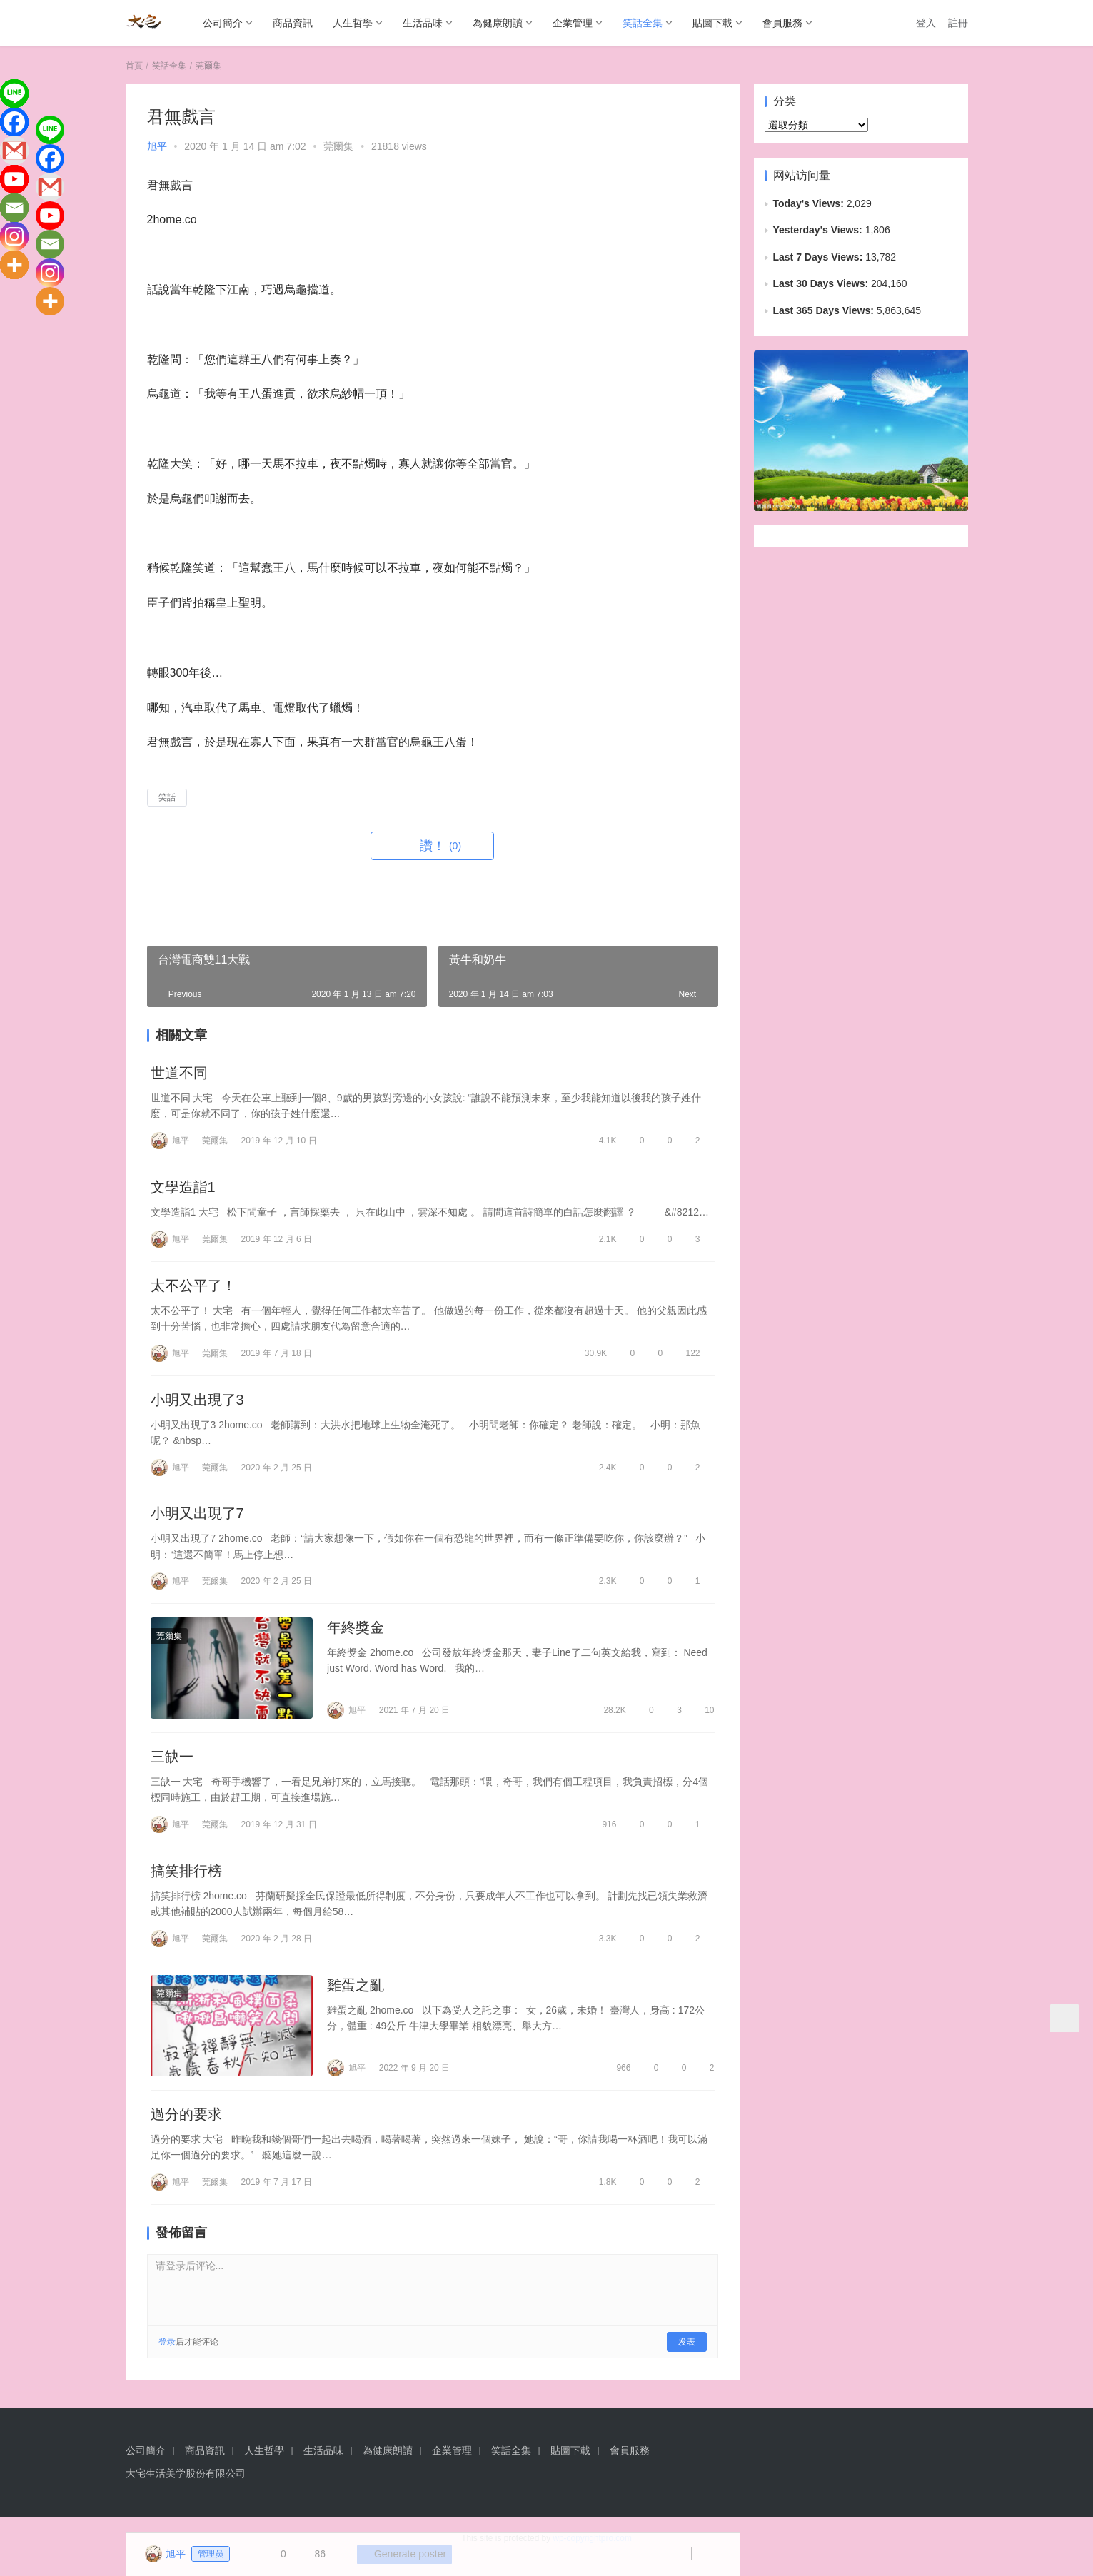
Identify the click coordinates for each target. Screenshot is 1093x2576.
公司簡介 (223, 23)
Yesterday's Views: (819, 230)
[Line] (14, 93)
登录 (167, 2358)
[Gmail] (14, 150)
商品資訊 (293, 23)
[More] (14, 265)
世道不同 (179, 1073)
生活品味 (423, 23)
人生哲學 (353, 23)
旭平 (157, 146)
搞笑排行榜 (186, 1883)
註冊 (958, 23)
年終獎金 (355, 1636)
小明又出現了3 (197, 1405)
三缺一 (172, 1767)
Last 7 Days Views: (819, 257)
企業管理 (573, 23)
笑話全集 (643, 23)
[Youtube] (14, 179)
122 (686, 1356)
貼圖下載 (712, 23)
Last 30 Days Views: (822, 283)
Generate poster (399, 2554)
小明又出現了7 (197, 1520)
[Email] (14, 207)
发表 (686, 2358)
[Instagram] (14, 236)
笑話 (167, 797)
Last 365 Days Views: (825, 310)
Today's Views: (810, 203)
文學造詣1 (183, 1189)
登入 (926, 23)
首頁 (134, 66)
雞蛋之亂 (355, 1998)
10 (703, 1719)
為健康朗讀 (498, 23)
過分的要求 (186, 2129)
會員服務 (782, 23)
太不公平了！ (193, 1289)
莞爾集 (338, 146)
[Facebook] (14, 122)
